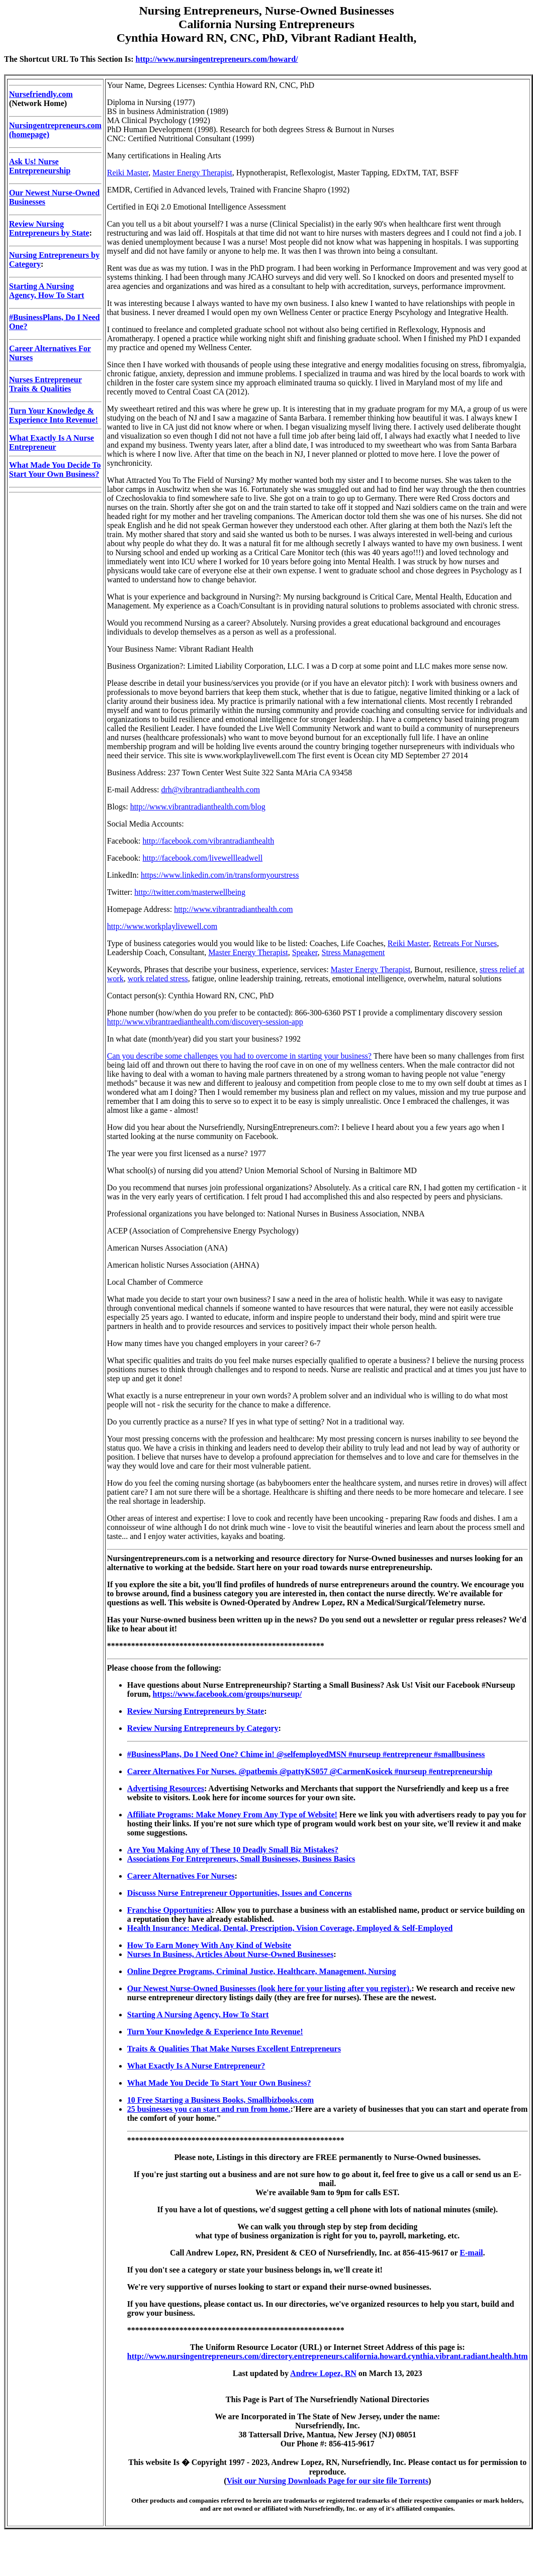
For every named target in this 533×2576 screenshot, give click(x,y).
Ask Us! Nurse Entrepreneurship (39, 166)
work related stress (158, 978)
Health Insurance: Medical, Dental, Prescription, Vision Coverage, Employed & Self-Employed (290, 1928)
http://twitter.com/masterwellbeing (189, 892)
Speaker (305, 952)
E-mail (471, 2252)
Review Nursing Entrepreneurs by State (49, 228)
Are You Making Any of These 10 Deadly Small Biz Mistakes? (232, 1849)
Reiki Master (127, 172)
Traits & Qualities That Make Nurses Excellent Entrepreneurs (234, 2048)
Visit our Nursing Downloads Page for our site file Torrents (327, 2481)
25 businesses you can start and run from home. (209, 2109)
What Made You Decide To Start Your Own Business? (55, 469)
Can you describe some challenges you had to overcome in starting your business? (239, 1056)
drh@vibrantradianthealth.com (210, 789)
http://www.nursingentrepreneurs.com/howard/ (217, 59)
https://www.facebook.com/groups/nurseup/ (227, 1694)
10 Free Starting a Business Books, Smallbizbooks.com (220, 2100)
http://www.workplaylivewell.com (162, 926)
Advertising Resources (165, 1788)
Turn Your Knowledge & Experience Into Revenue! (53, 415)
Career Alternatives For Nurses (181, 1876)
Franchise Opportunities (169, 1910)
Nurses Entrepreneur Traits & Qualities (45, 384)
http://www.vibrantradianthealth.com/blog (197, 806)
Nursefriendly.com (41, 94)
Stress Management (353, 952)
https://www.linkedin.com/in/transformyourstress (220, 875)
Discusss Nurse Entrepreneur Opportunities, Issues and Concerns (239, 1893)
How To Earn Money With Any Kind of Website (209, 1945)
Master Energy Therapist (192, 172)
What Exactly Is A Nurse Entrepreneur (51, 442)
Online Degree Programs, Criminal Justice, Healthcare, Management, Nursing (261, 1971)
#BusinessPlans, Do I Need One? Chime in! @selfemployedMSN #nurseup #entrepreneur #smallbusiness (306, 1754)
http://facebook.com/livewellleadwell (203, 858)
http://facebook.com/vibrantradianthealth (209, 841)
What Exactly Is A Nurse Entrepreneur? (196, 2066)
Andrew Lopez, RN (323, 2373)
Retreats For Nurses (465, 943)
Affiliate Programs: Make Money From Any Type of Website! (232, 1814)
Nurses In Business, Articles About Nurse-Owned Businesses (230, 1954)
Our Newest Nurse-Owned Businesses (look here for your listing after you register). (269, 1988)
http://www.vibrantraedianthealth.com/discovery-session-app (205, 1021)
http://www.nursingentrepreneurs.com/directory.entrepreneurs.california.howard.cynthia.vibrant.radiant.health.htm (327, 2356)
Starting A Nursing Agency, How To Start (46, 290)
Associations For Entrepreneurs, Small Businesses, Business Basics (241, 1858)
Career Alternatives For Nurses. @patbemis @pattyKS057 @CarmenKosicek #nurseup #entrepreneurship (309, 1771)
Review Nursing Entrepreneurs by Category (203, 1728)
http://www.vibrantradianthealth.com (233, 909)
